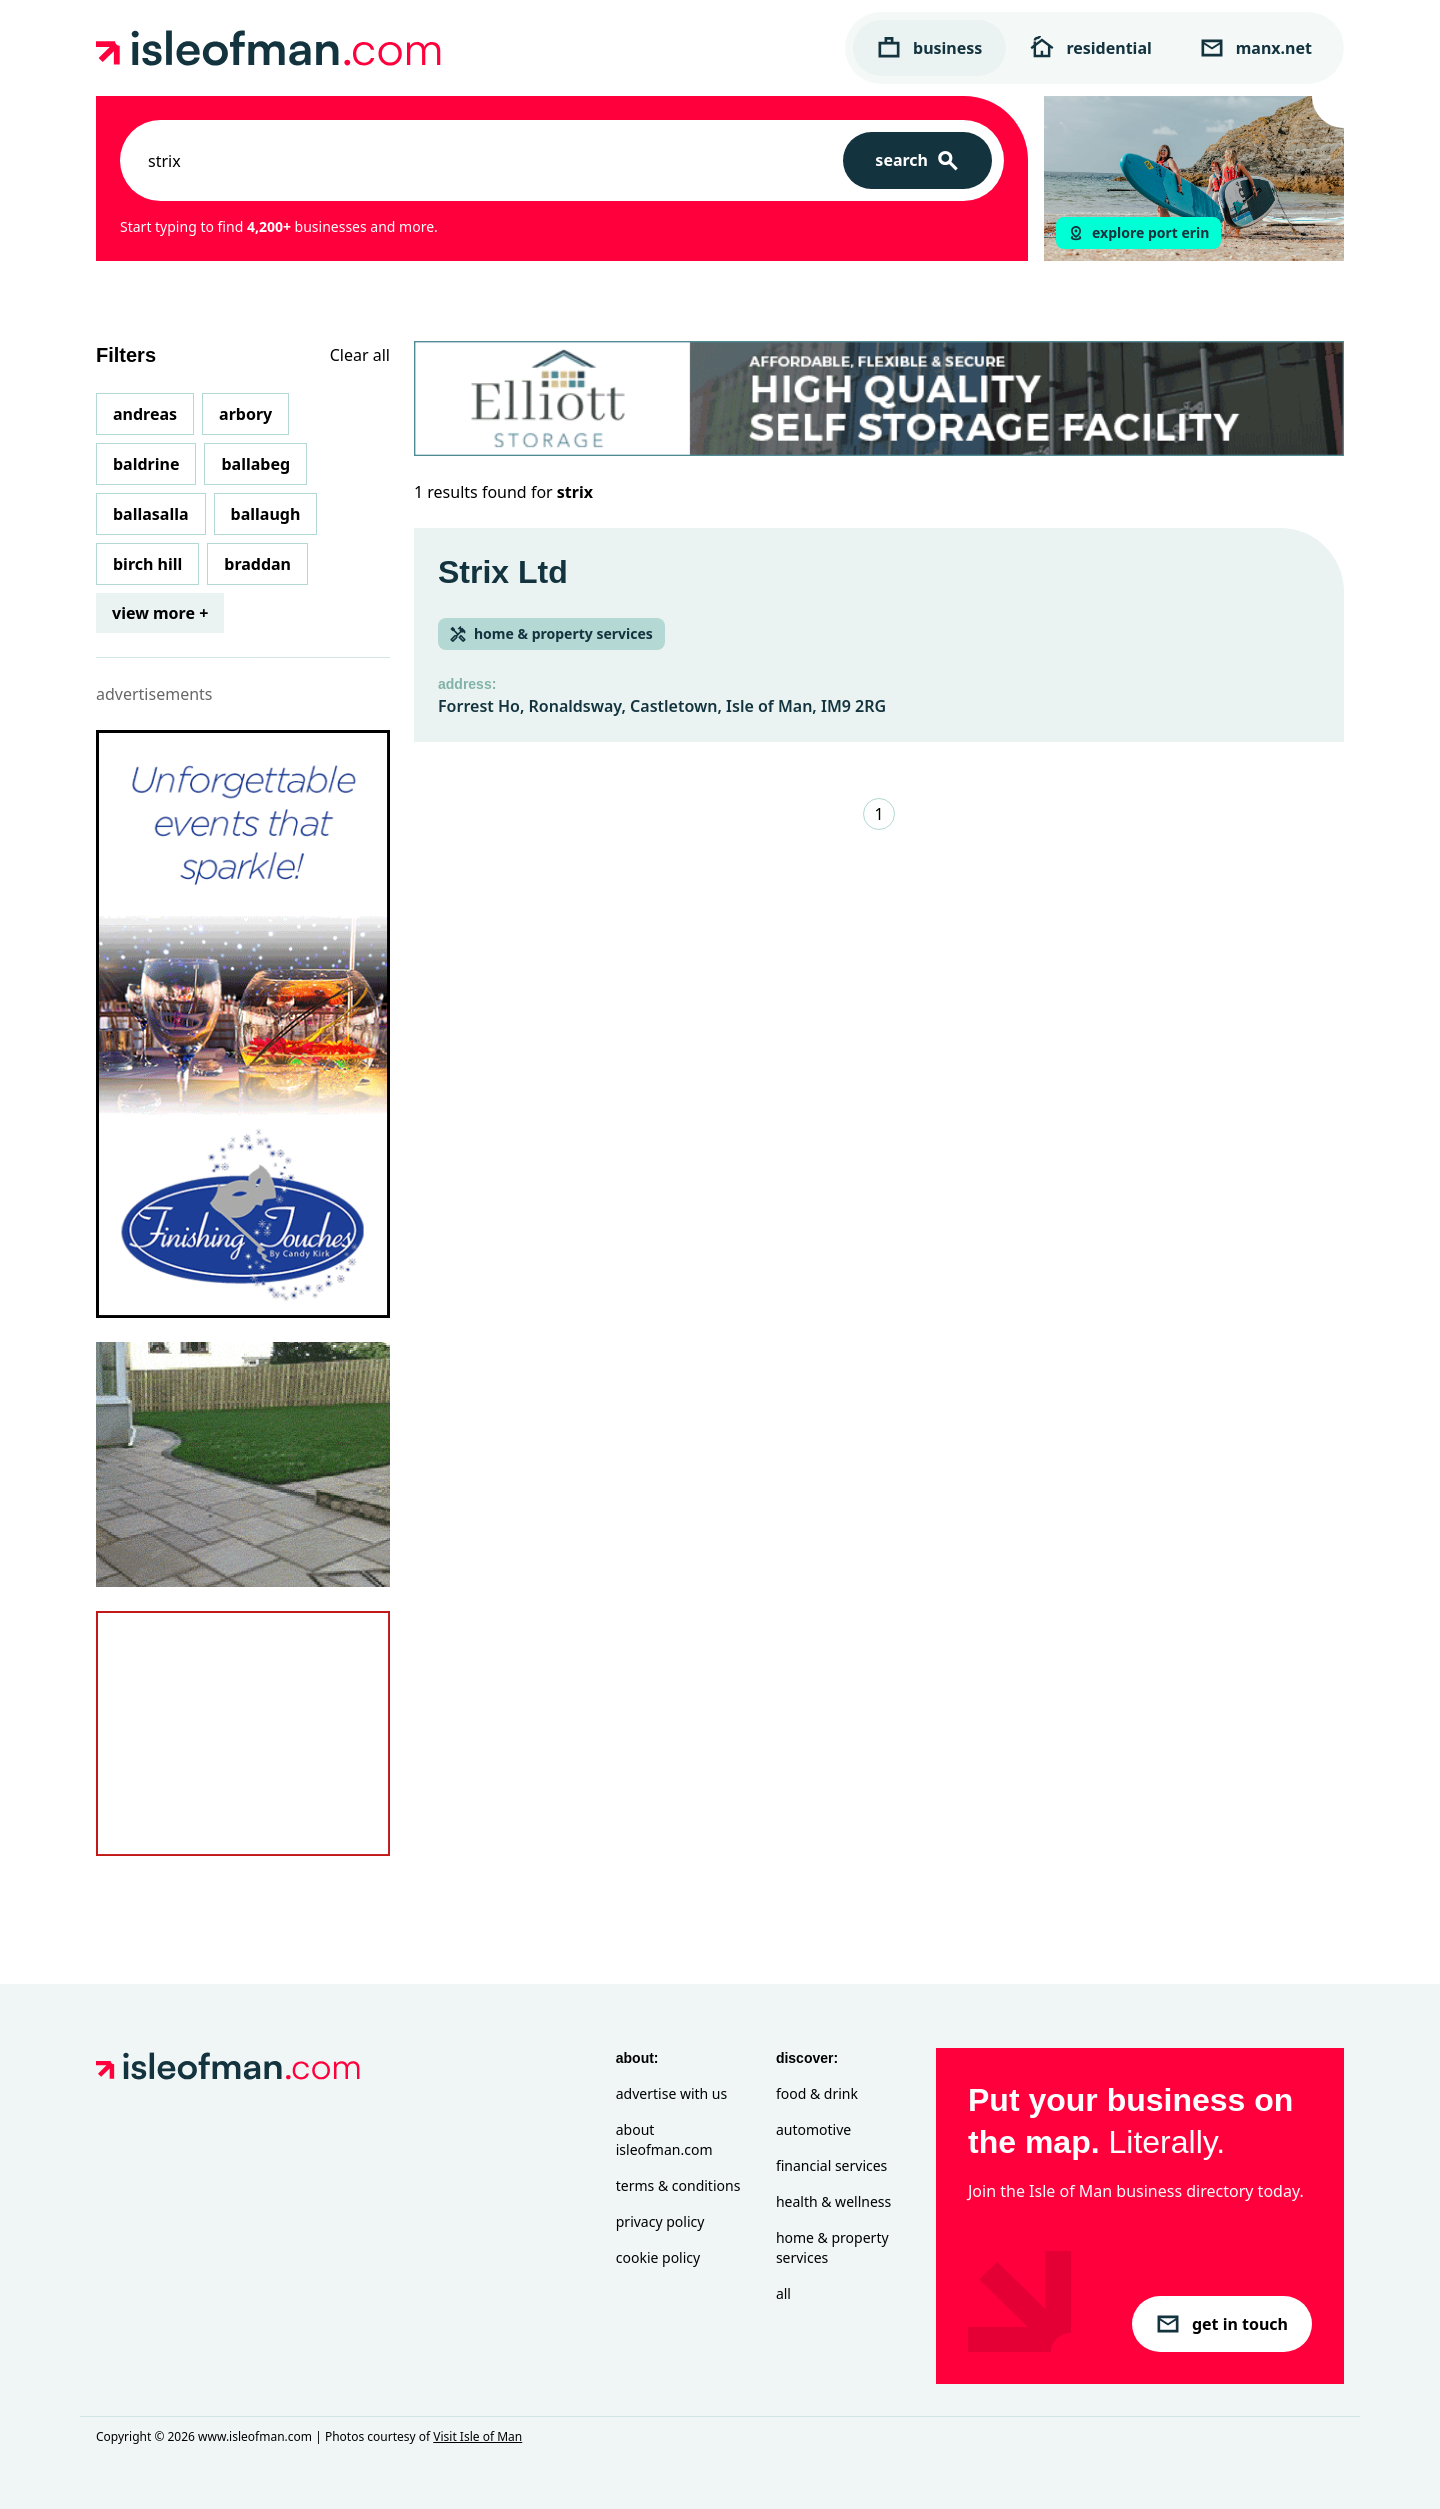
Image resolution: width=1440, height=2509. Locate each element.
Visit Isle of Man (477, 2436)
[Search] (917, 160)
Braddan (257, 564)
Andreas (145, 414)
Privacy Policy (660, 2221)
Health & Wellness (833, 2201)
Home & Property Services (832, 2247)
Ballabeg (255, 464)
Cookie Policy (658, 2257)
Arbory (245, 414)
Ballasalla (151, 514)
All (783, 2293)
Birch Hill (147, 564)
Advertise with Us (671, 2093)
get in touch (1222, 2324)
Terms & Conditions (678, 2185)
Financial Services (831, 2165)
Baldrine (146, 464)
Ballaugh (266, 514)
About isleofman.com (664, 2139)
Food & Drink (817, 2093)
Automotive (813, 2129)
